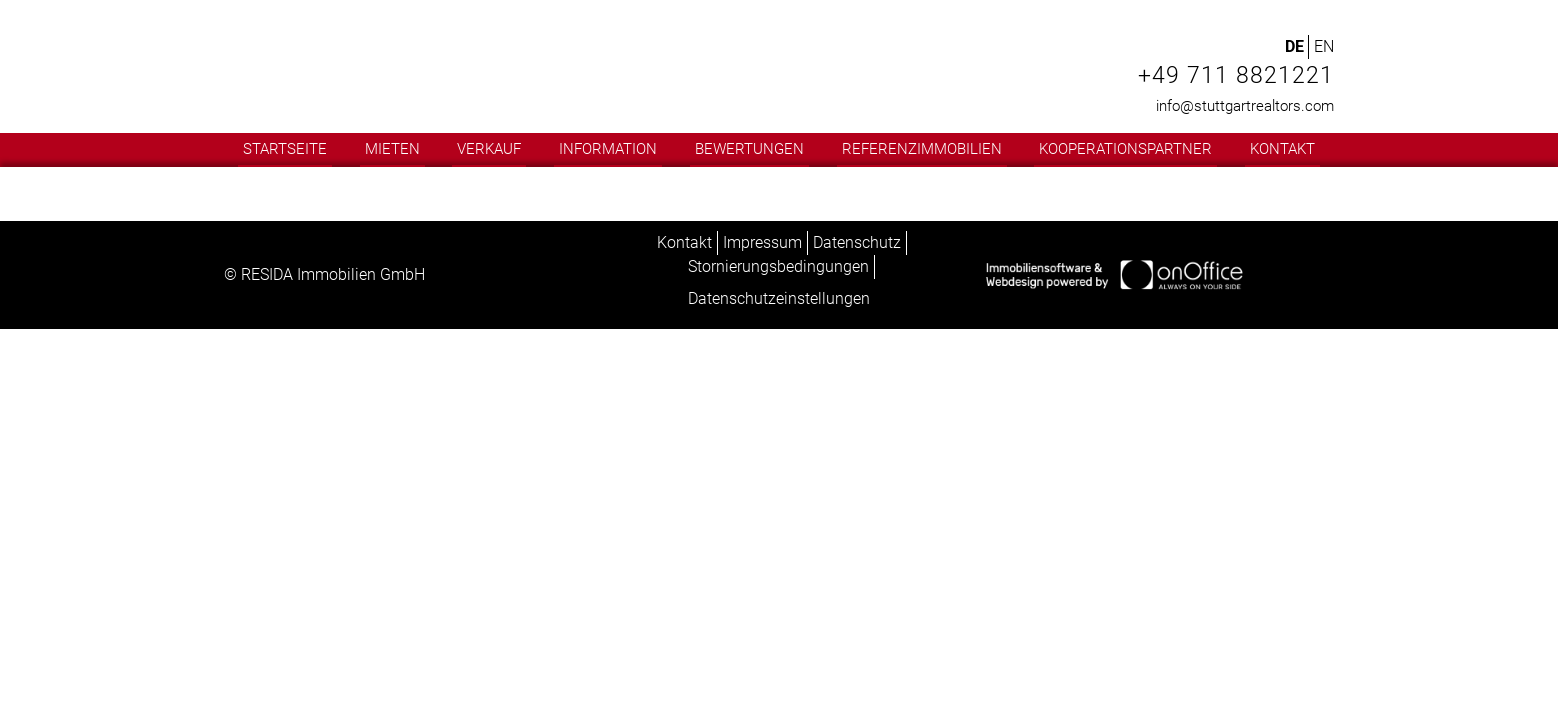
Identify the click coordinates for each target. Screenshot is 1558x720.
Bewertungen (749, 149)
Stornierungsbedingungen (778, 266)
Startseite (285, 149)
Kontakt (1282, 149)
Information (608, 149)
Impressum (762, 242)
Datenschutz (857, 242)
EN (1324, 46)
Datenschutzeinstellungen (779, 298)
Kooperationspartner (1125, 149)
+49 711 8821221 (1236, 75)
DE (1294, 46)
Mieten (392, 149)
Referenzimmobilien (922, 149)
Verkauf (489, 149)
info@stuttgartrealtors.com (1245, 106)
